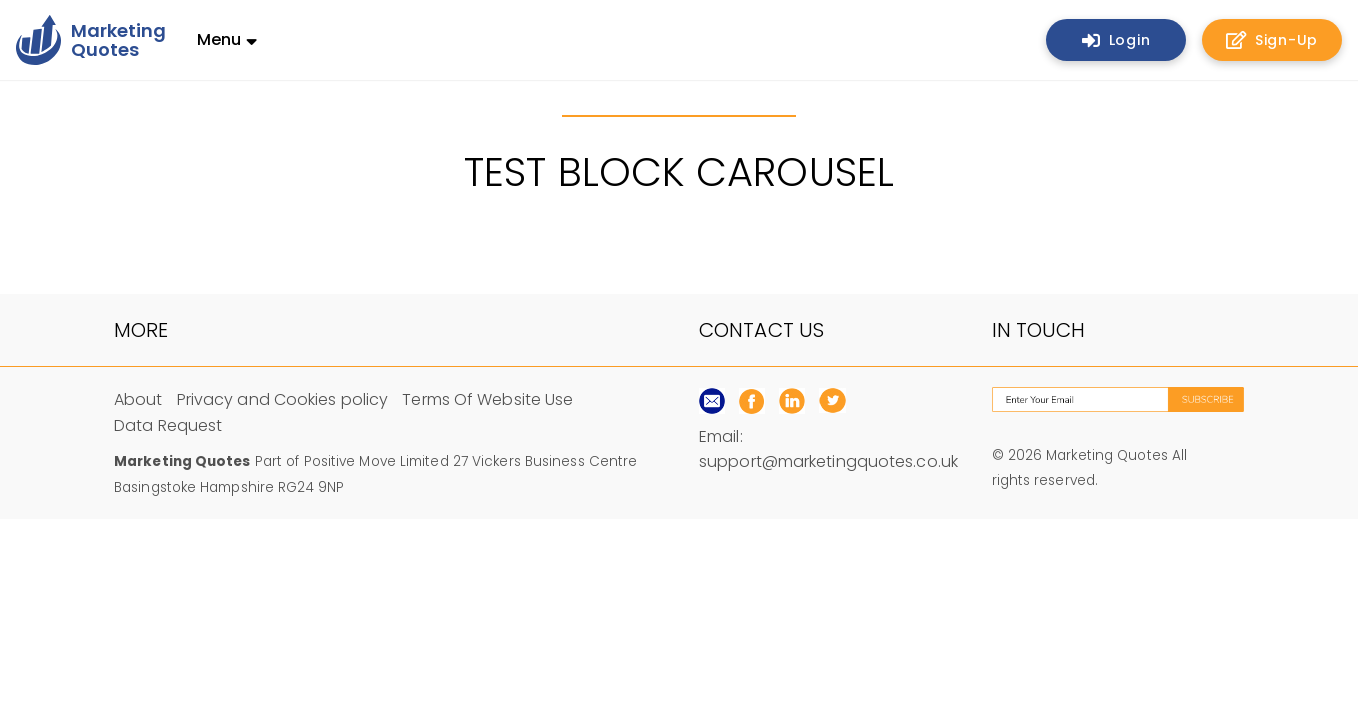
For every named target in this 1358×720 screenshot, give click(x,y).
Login (1116, 40)
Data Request (168, 425)
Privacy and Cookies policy (283, 399)
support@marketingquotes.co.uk (828, 461)
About (138, 399)
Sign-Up (1272, 40)
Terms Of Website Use (487, 399)
